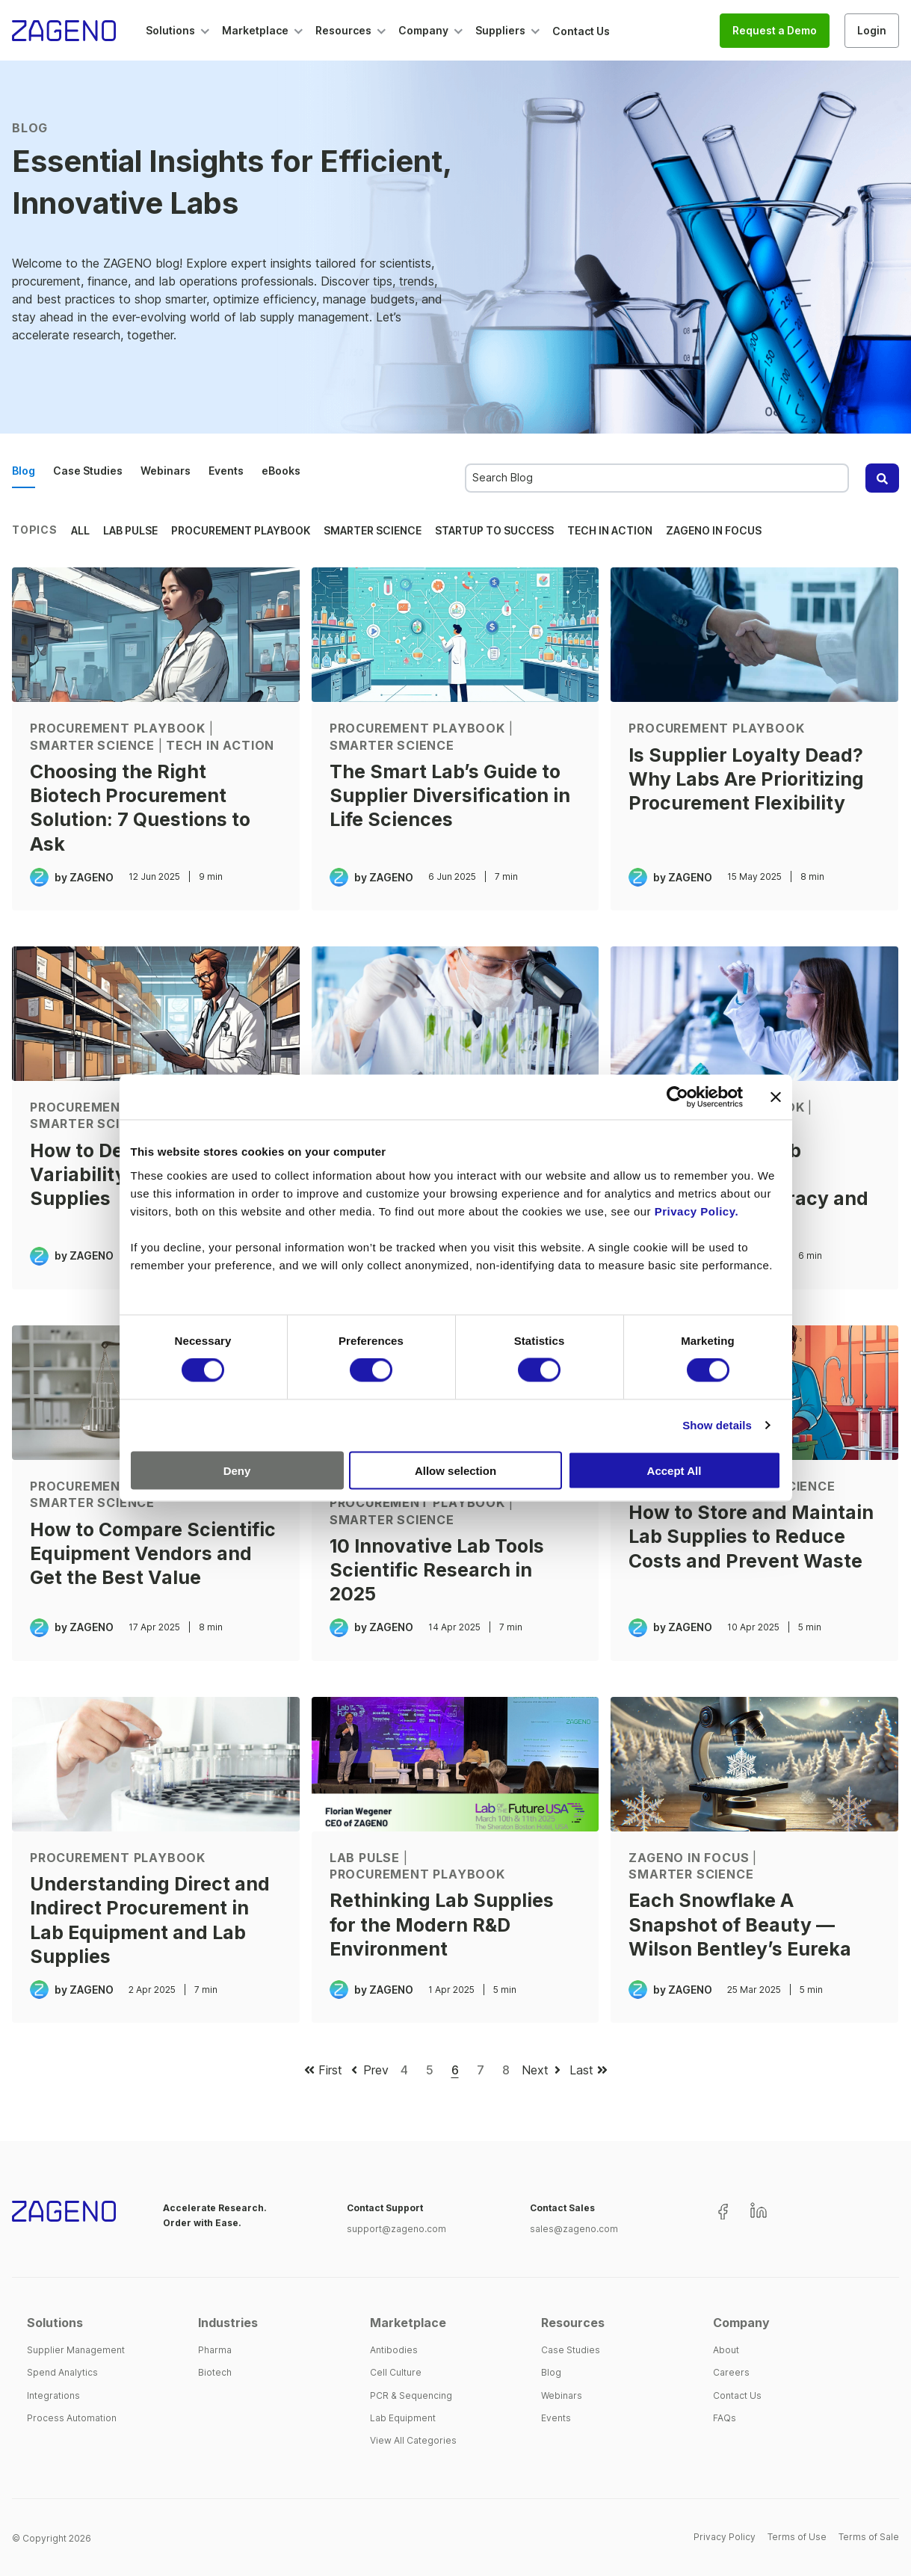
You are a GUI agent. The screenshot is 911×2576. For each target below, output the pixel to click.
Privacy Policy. (696, 1210)
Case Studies (88, 470)
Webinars (165, 470)
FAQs (724, 2418)
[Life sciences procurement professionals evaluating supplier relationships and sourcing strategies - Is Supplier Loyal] (754, 634)
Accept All (674, 1470)
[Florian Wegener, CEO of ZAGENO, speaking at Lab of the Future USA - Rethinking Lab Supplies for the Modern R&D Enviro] (455, 1764)
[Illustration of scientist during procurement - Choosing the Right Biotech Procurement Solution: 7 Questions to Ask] (156, 634)
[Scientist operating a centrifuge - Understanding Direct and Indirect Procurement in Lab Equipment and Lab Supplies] (156, 1764)
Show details (717, 1425)
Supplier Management (76, 2349)
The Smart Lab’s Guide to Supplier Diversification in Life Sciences (450, 795)
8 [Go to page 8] (506, 2069)
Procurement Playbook (240, 530)
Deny (237, 1470)
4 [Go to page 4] (404, 2069)
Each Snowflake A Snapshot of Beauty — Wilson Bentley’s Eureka (740, 1924)
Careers (731, 2372)
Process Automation (72, 2418)
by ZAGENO (84, 877)
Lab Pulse (130, 530)
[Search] (882, 477)
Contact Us (737, 2395)
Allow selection (455, 1470)
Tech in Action (609, 530)
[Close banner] (776, 1097)
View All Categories (413, 2440)
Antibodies (394, 2349)
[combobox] (657, 477)
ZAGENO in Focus (714, 530)
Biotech (215, 2372)
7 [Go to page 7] (480, 2069)
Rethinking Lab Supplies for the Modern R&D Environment (442, 1924)
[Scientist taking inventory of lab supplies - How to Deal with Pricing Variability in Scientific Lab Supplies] (156, 1013)
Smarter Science (372, 530)
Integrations (53, 2395)
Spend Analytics (62, 2372)
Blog (23, 470)
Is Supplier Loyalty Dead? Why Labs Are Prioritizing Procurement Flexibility (746, 779)
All (80, 530)
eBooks (281, 470)
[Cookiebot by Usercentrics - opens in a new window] (677, 1097)
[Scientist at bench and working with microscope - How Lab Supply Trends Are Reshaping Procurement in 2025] (455, 1013)
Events (226, 470)
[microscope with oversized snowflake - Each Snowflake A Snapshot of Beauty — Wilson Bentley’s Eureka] (754, 1764)
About (726, 2349)
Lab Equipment (403, 2418)
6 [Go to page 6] (455, 2069)
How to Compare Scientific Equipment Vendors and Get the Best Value (153, 1553)
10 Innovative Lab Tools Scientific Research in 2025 (437, 1570)
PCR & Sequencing (411, 2395)
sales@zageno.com (574, 2228)
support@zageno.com (396, 2228)
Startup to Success (494, 530)
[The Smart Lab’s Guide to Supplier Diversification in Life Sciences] (455, 634)
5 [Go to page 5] (429, 2069)
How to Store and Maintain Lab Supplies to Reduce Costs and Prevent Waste (751, 1536)
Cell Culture (395, 2372)
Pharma (215, 2349)
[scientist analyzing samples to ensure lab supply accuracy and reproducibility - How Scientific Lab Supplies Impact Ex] (754, 1013)
